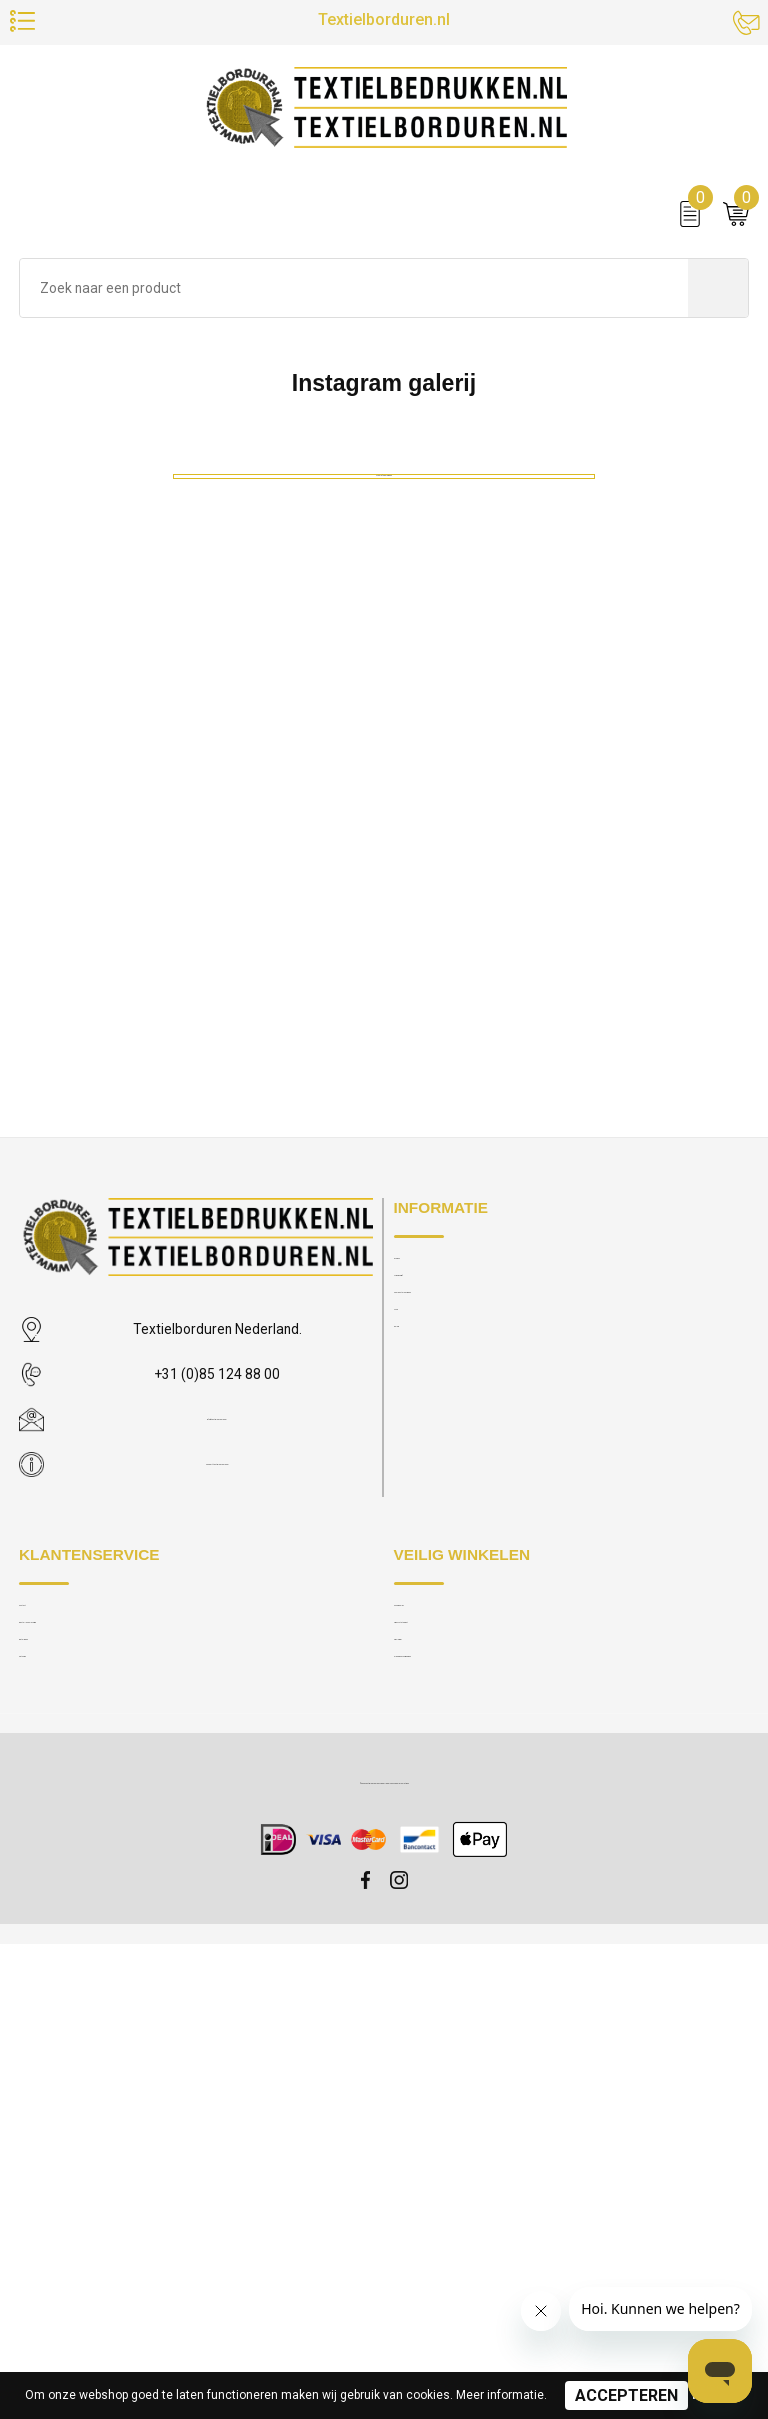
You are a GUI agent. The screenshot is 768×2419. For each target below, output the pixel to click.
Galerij (412, 1811)
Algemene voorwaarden (463, 2126)
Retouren (45, 2126)
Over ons (419, 1685)
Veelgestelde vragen (453, 1748)
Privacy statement (444, 2063)
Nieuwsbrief (429, 1716)
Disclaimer (424, 2095)
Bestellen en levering (78, 2063)
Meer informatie (500, 2395)
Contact (42, 2032)
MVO (408, 1779)
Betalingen (49, 2095)
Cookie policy (434, 2032)
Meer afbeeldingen (384, 1466)
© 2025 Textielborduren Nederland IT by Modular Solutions (384, 2257)
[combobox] (354, 310)
